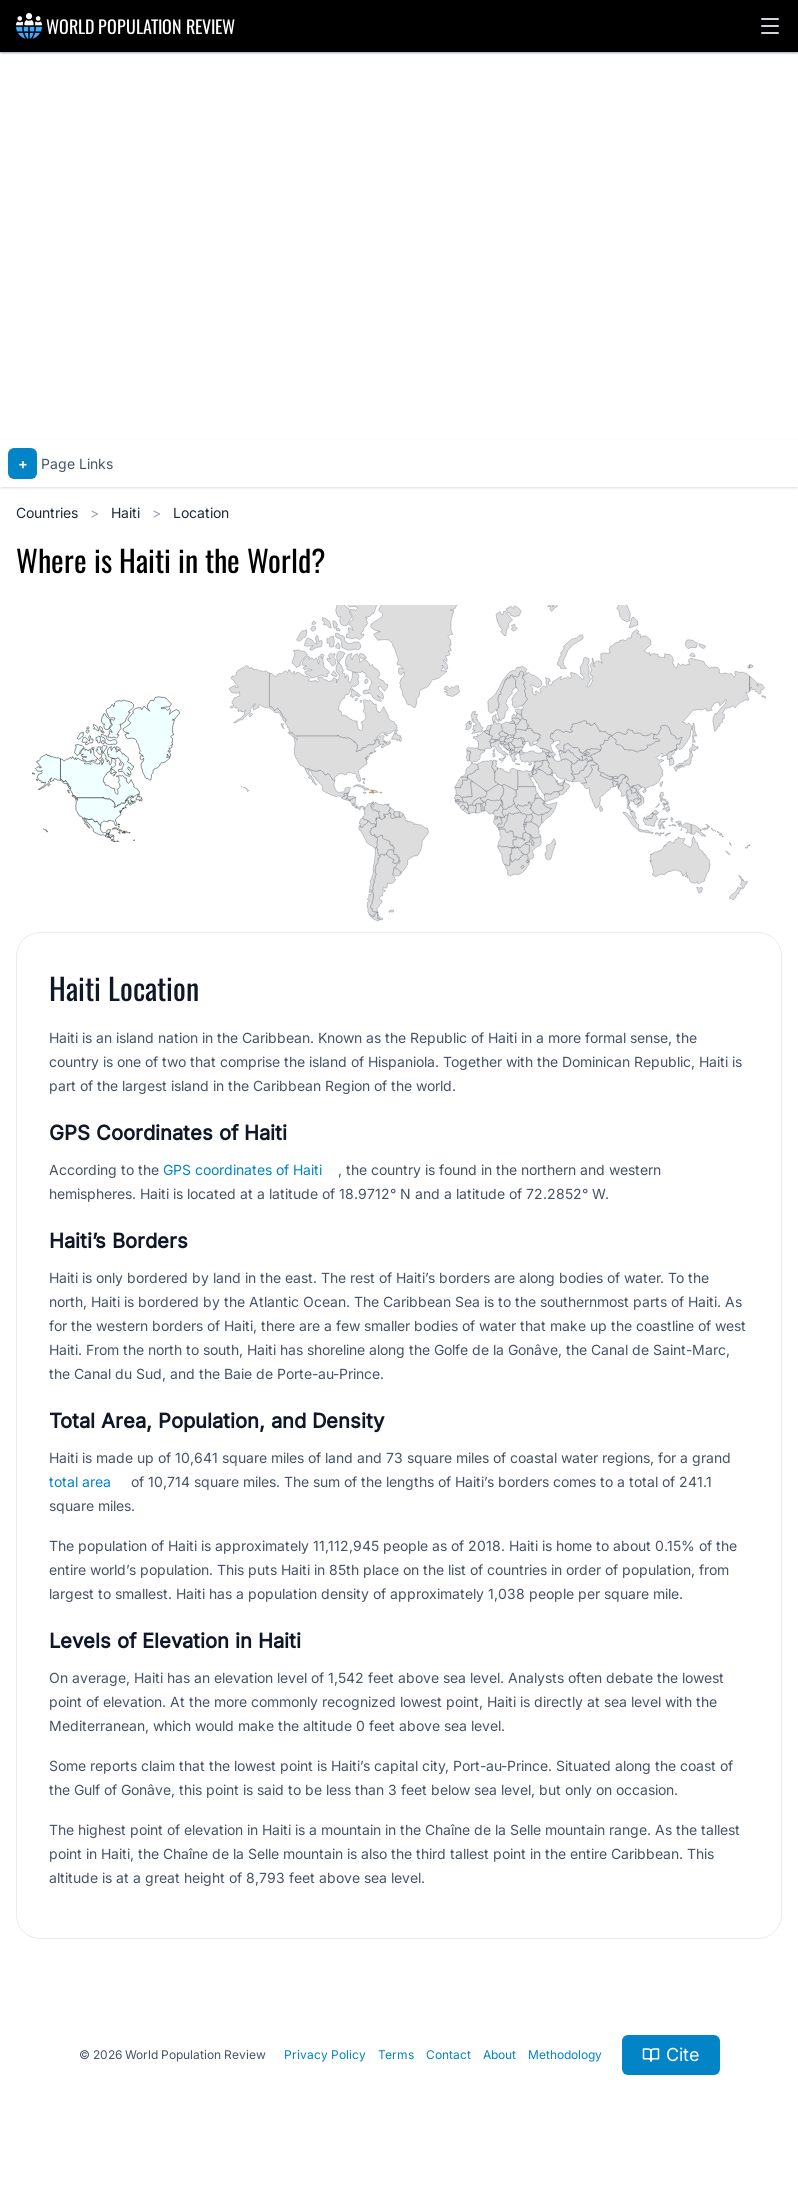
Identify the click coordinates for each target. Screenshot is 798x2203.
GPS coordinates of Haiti (242, 1169)
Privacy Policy (325, 2054)
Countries (49, 512)
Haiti (127, 512)
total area (80, 1481)
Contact (448, 2054)
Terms (396, 2054)
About (499, 2054)
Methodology (565, 2054)
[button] (770, 26)
